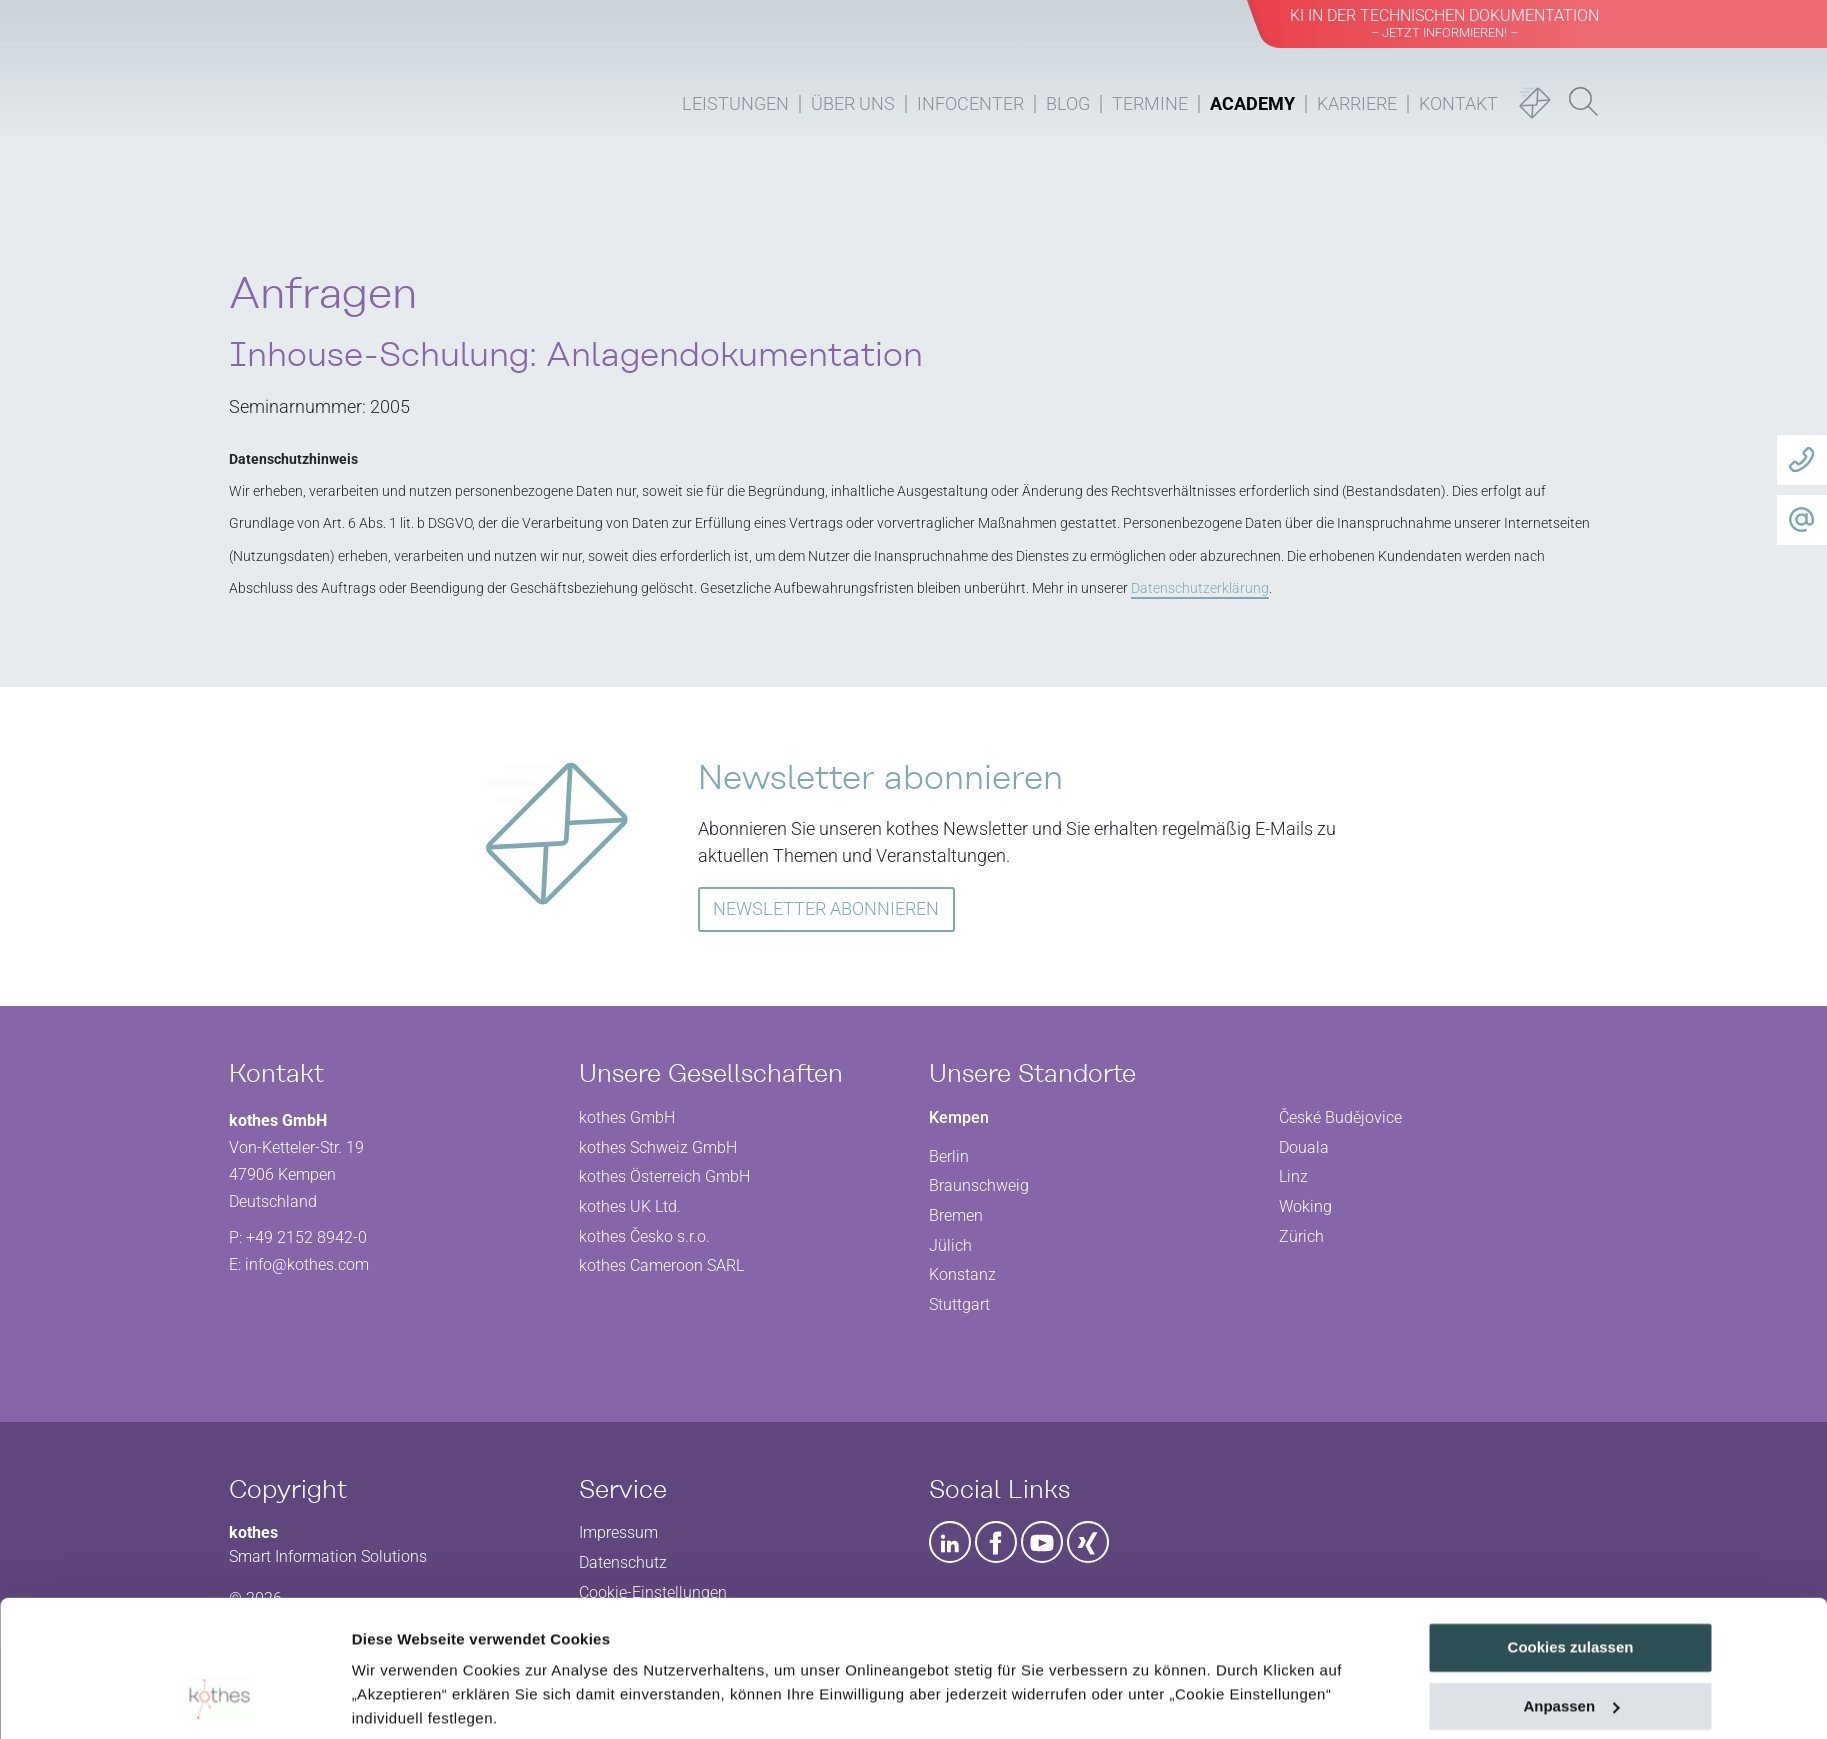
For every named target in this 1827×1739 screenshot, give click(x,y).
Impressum (566, 1644)
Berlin (949, 1156)
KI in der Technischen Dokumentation (1444, 23)
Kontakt (1458, 103)
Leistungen (735, 103)
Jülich (950, 1245)
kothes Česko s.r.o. (644, 1236)
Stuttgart (959, 1304)
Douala (1304, 1147)
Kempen (959, 1117)
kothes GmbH (627, 1117)
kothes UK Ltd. (630, 1206)
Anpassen (1571, 1584)
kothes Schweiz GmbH (658, 1147)
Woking (1305, 1206)
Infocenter (970, 103)
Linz (1293, 1176)
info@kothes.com (307, 1264)
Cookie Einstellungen (429, 1699)
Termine (1150, 103)
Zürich (1301, 1236)
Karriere (1357, 103)
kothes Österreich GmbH (664, 1176)
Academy (1252, 103)
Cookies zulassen (1571, 1525)
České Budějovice (1340, 1117)
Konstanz (962, 1274)
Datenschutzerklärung (436, 1644)
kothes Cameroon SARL (661, 1265)
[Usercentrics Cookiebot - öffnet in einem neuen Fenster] (218, 1700)
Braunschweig (979, 1185)
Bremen (956, 1215)
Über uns (853, 103)
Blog (1068, 103)
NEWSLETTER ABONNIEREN (826, 908)
